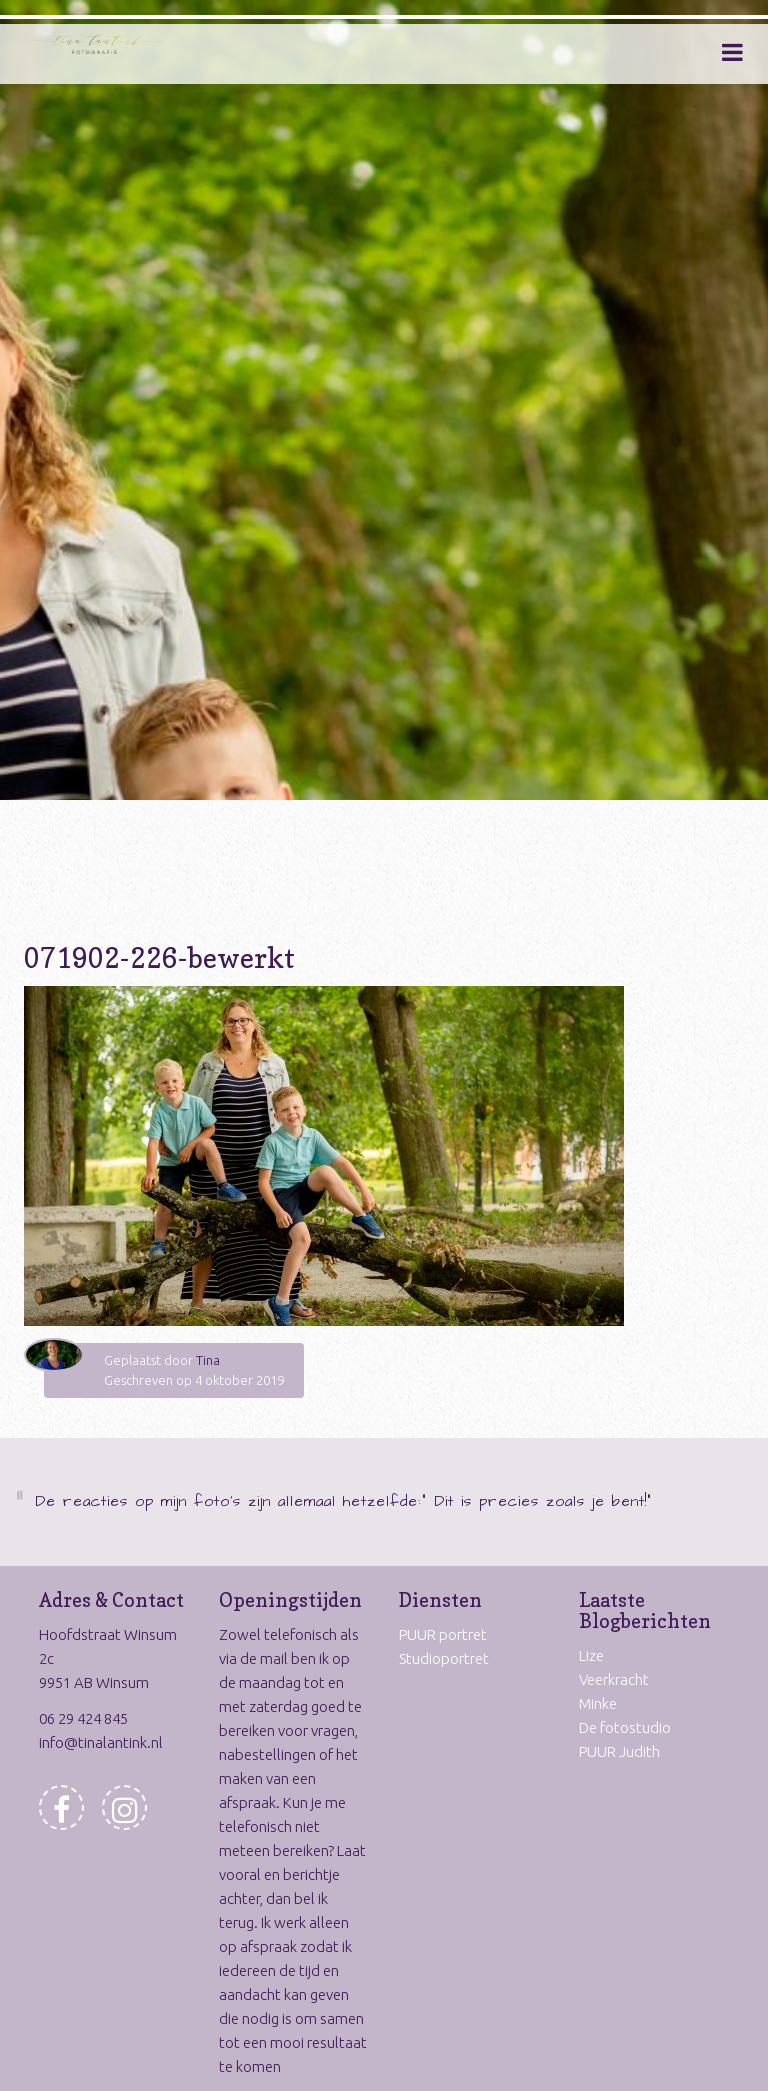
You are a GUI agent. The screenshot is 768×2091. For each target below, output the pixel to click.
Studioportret (444, 1658)
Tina (208, 1360)
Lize (591, 1655)
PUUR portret (443, 1634)
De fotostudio (625, 1727)
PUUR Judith (619, 1751)
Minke (598, 1703)
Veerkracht (614, 1679)
